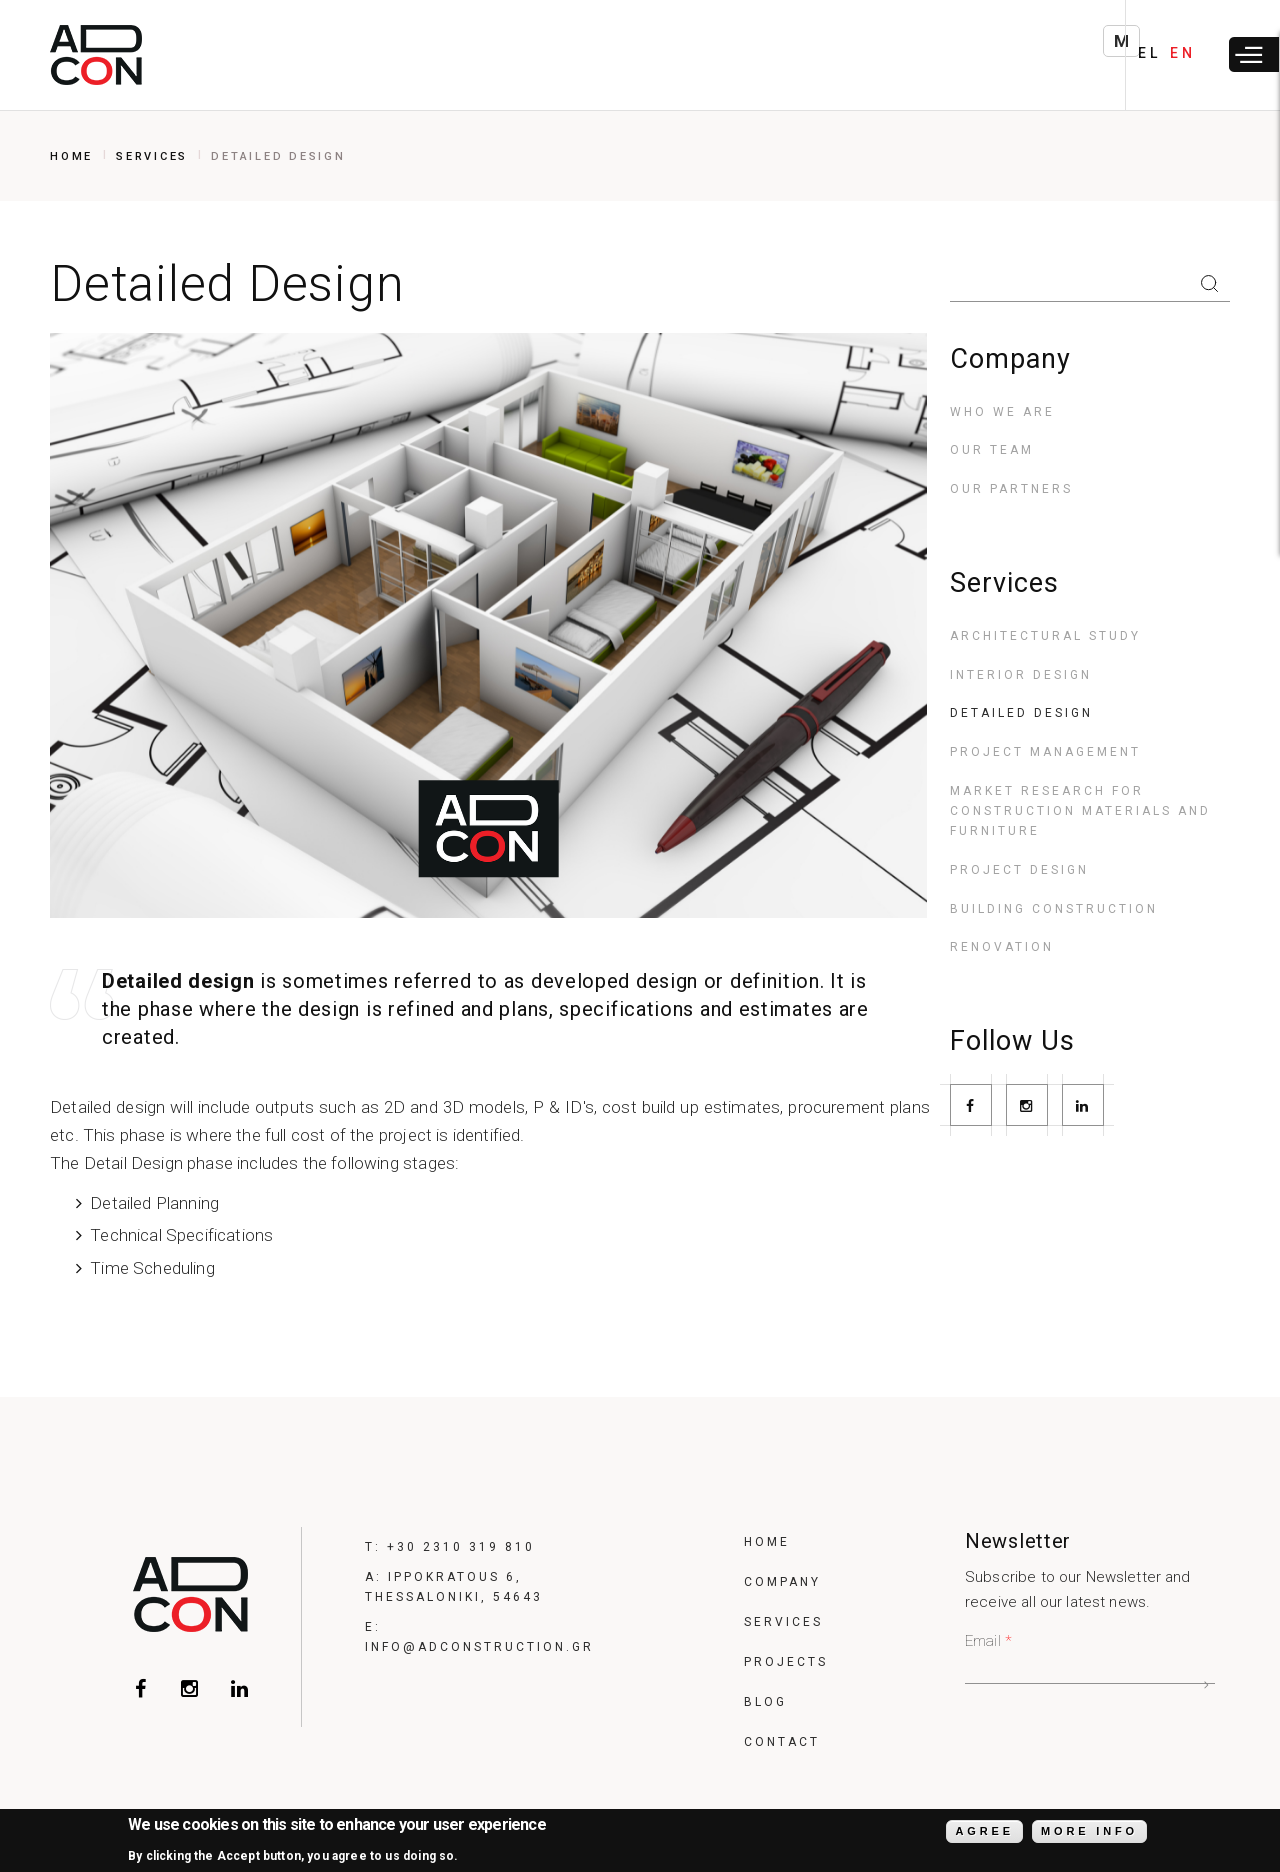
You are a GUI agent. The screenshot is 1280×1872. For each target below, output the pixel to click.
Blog (765, 1702)
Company (782, 1582)
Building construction (1054, 909)
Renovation (1002, 947)
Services (152, 156)
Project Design (1019, 870)
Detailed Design (1021, 713)
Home (71, 156)
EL (1149, 53)
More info (1089, 1834)
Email (988, 1641)
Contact (782, 1742)
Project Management (1045, 752)
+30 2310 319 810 (461, 1547)
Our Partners (1011, 489)
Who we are (1002, 412)
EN (1182, 53)
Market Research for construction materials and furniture (1080, 811)
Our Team (992, 450)
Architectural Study (1045, 636)
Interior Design (1021, 675)
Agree (984, 1834)
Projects (786, 1662)
